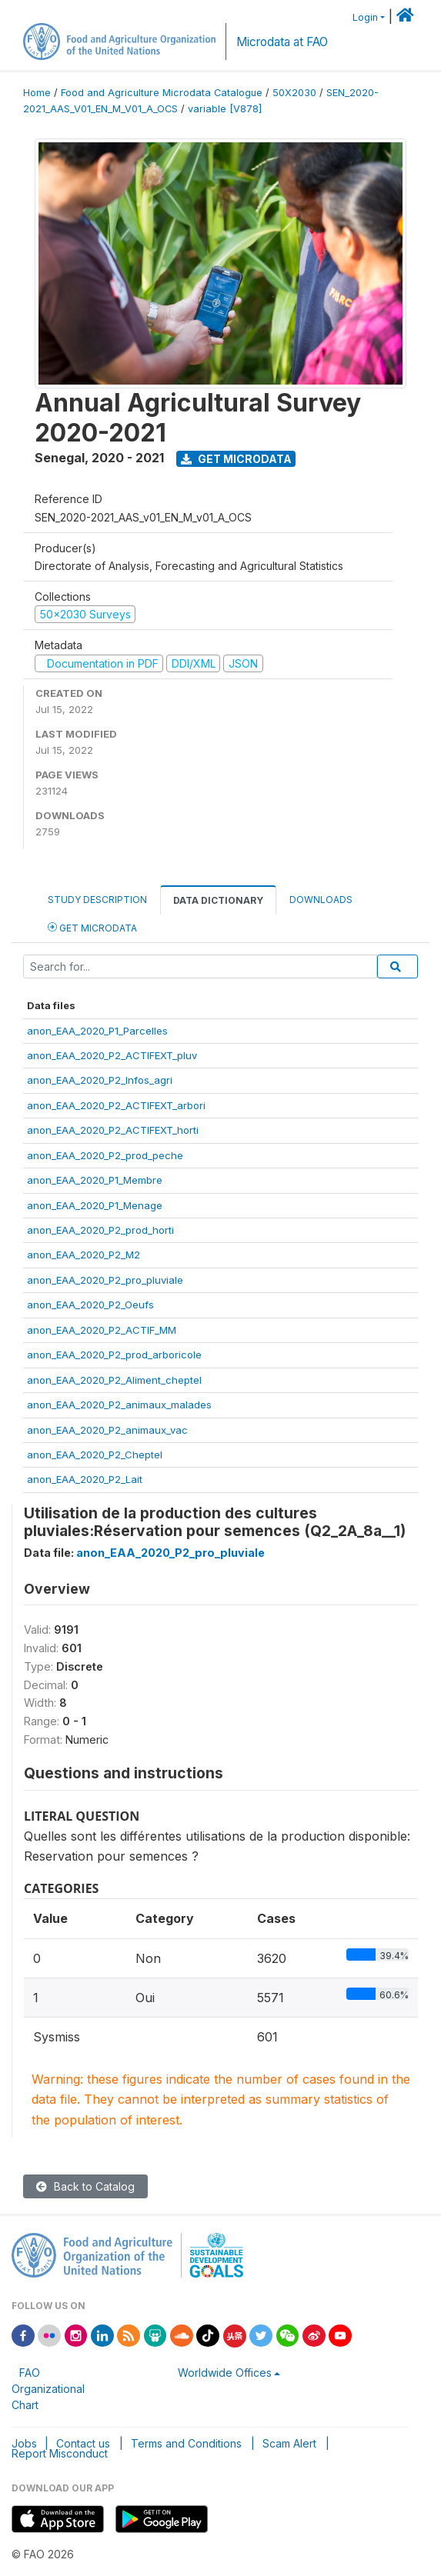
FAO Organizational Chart (48, 2388)
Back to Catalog (85, 2186)
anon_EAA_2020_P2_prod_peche (105, 1155)
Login (365, 17)
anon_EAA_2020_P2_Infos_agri (99, 1080)
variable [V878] (225, 109)
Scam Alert (289, 2443)
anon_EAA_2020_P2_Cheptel (94, 1454)
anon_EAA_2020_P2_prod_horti (100, 1230)
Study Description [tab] (97, 899)
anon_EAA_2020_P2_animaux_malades (119, 1404)
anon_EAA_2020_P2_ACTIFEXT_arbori (116, 1105)
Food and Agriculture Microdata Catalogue (161, 92)
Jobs (24, 2443)
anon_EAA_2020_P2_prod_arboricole (114, 1354)
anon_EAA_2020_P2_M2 (83, 1254)
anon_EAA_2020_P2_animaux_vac (107, 1430)
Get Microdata (236, 458)
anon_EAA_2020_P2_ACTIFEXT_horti (113, 1130)
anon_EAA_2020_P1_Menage (94, 1205)
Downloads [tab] (320, 899)
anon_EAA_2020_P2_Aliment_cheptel (114, 1380)
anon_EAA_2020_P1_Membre (94, 1180)
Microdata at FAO (282, 42)
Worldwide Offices (225, 2372)
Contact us (83, 2443)
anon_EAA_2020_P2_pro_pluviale (105, 1280)
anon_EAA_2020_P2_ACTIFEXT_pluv (112, 1055)
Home (37, 92)
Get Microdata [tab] (92, 927)
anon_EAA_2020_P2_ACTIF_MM (101, 1330)
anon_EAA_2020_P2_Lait (84, 1479)
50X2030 (294, 92)
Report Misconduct (60, 2453)
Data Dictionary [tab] (218, 900)
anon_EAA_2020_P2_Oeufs (90, 1304)
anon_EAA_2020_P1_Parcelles (97, 1031)
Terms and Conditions (186, 2443)
